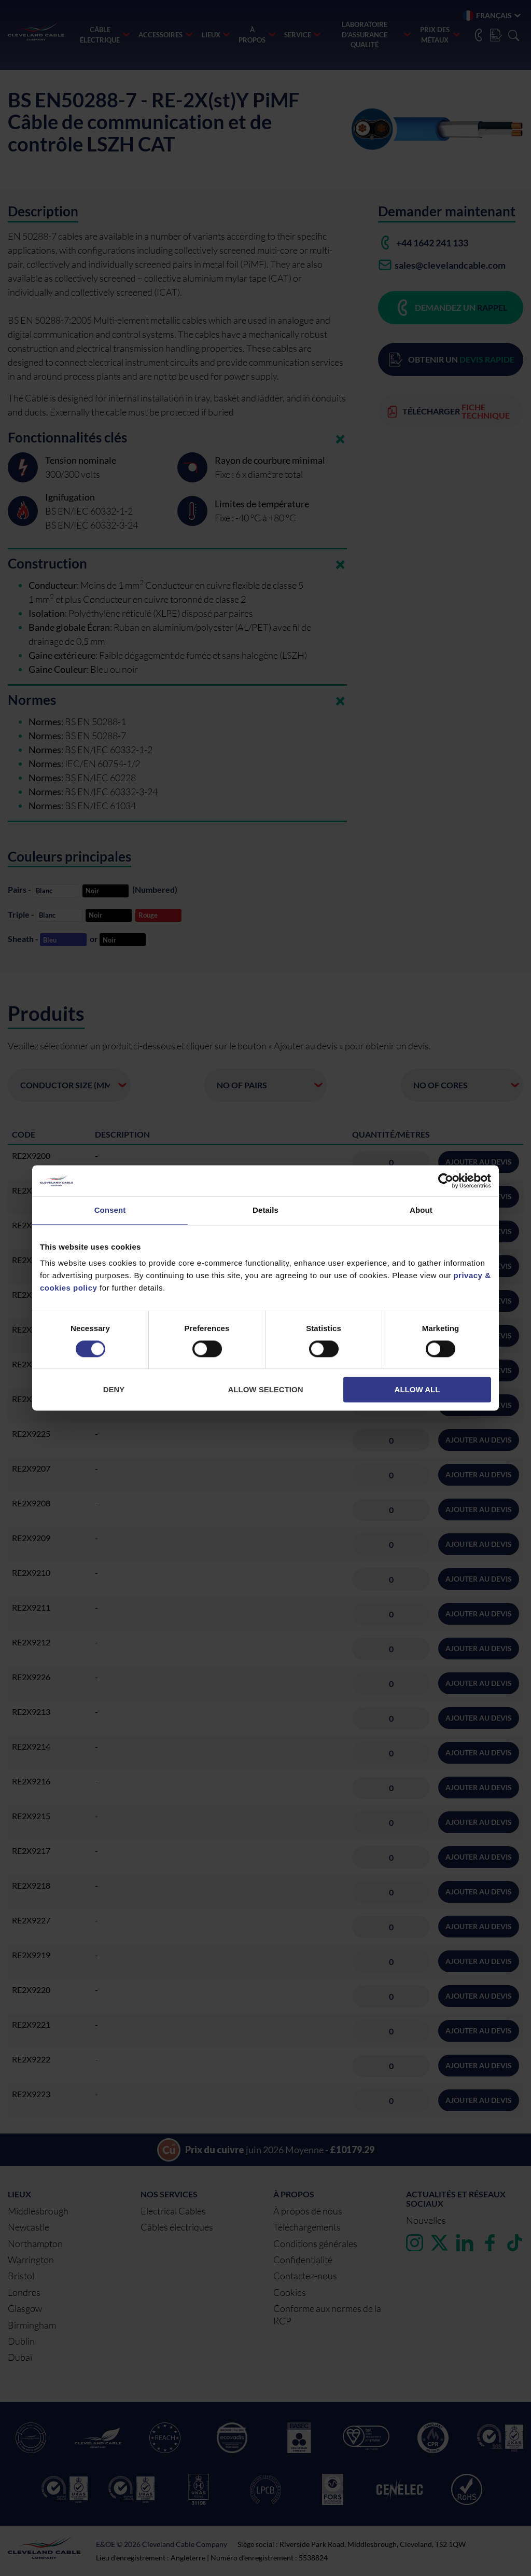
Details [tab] (265, 1210)
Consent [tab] (110, 1210)
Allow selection (265, 1390)
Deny (114, 1390)
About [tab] (421, 1210)
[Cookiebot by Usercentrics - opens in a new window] (445, 1180)
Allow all (417, 1390)
